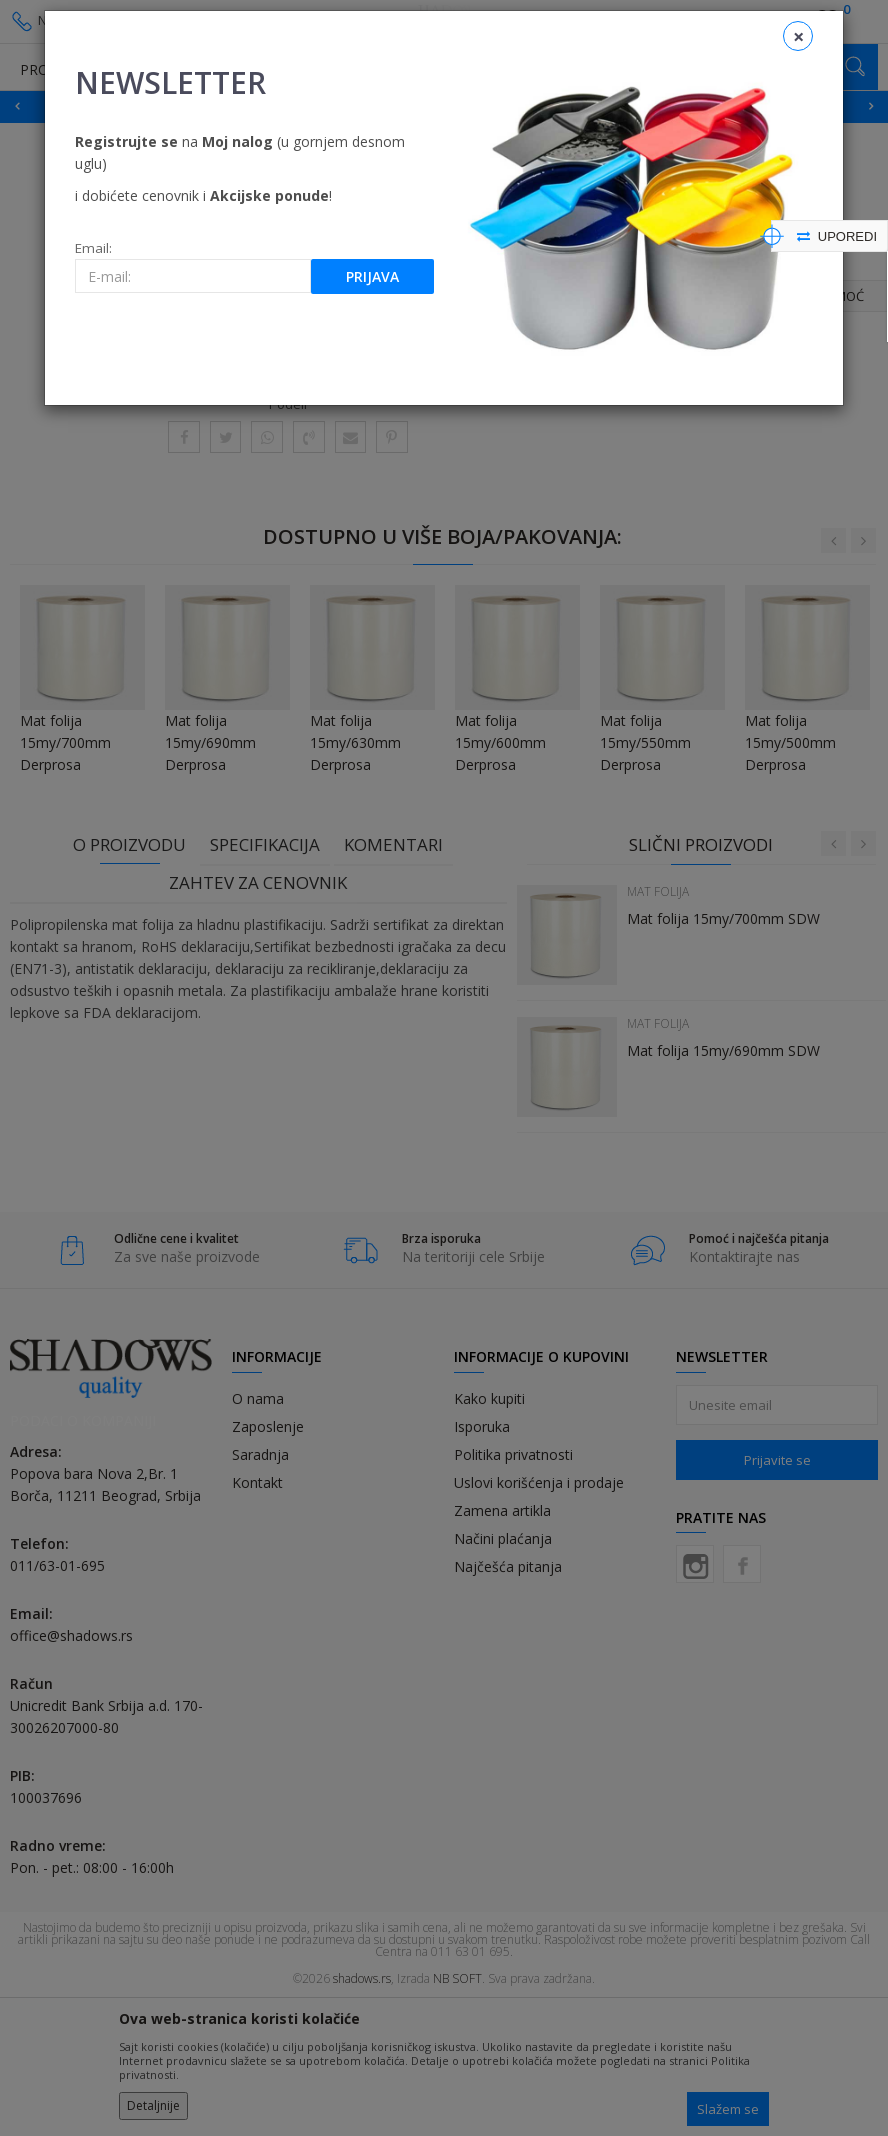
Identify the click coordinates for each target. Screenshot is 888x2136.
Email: (93, 248)
